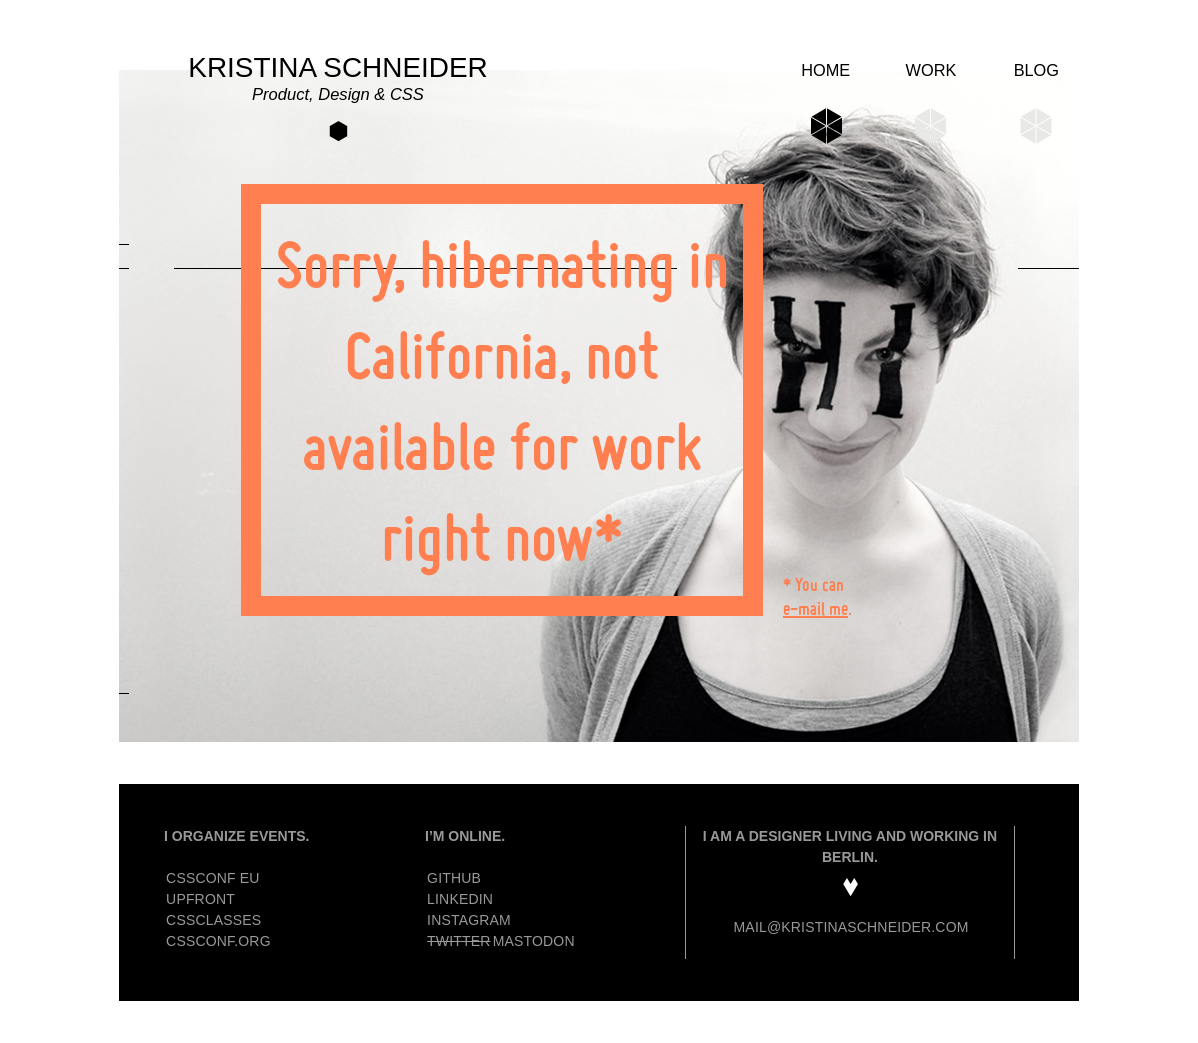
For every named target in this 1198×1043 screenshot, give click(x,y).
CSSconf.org (218, 941)
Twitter (458, 941)
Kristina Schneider (338, 79)
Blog (1036, 70)
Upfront (200, 899)
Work (931, 70)
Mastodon (534, 941)
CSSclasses (213, 920)
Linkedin (460, 899)
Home (825, 70)
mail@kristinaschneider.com (851, 927)
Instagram (469, 920)
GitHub (454, 878)
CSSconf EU (213, 878)
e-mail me (815, 608)
